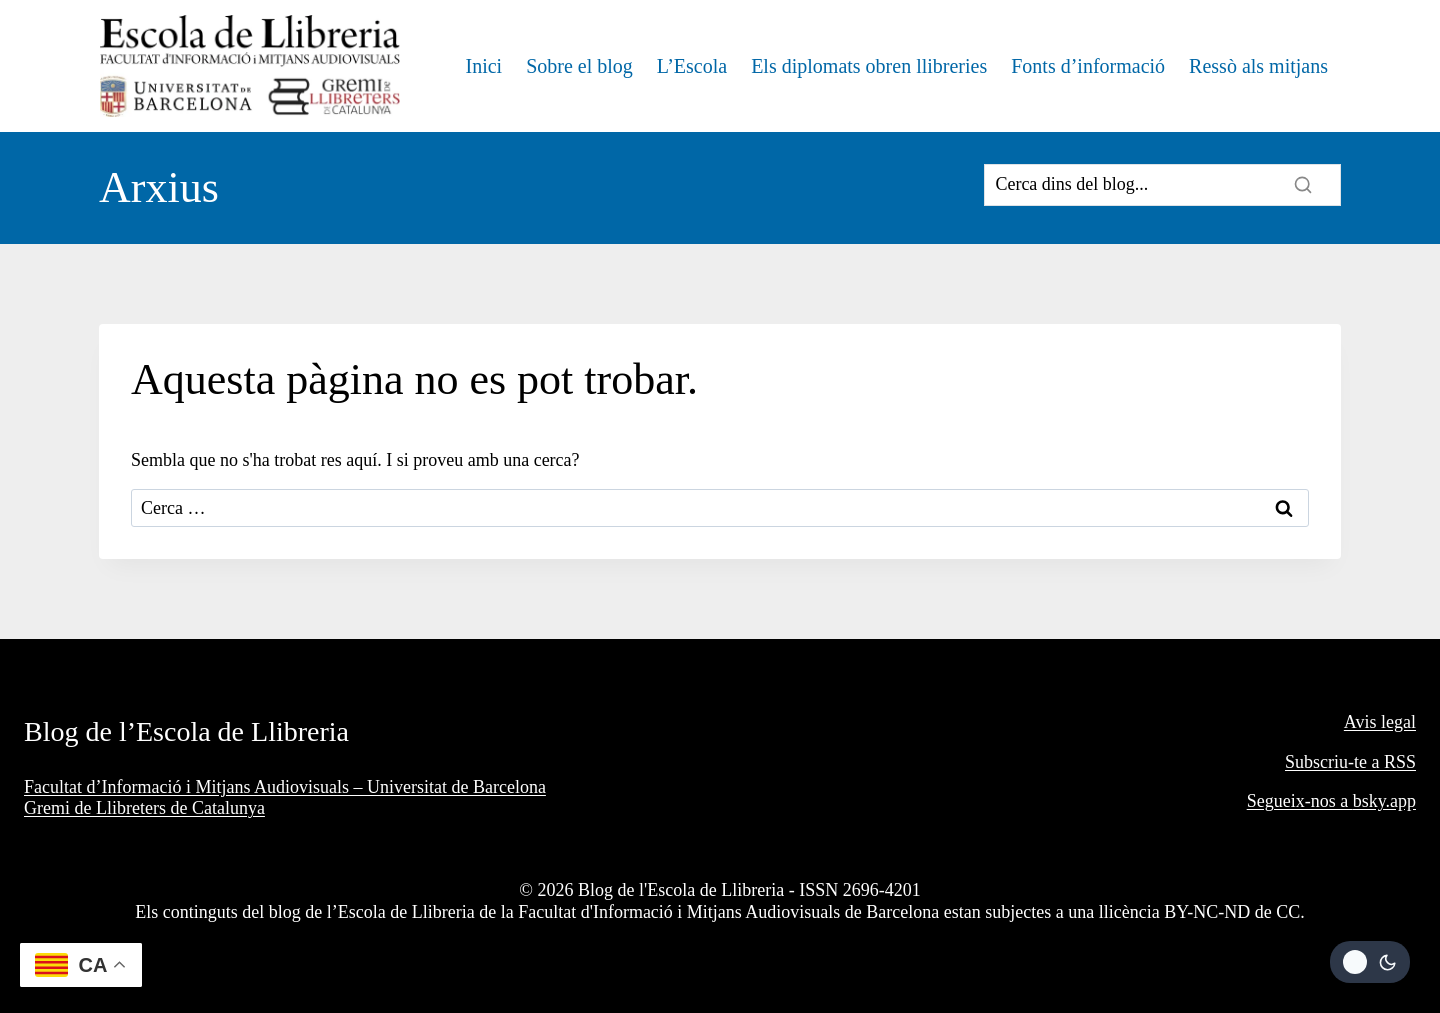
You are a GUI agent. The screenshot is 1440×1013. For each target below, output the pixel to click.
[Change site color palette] (1370, 962)
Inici (483, 66)
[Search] (1162, 185)
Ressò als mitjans (1258, 66)
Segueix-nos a (1300, 801)
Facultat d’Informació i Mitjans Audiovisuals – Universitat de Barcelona (285, 787)
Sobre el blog (579, 66)
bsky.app (1384, 801)
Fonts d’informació (1088, 66)
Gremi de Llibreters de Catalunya (144, 808)
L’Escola (692, 66)
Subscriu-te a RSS (1350, 762)
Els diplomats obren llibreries (869, 66)
